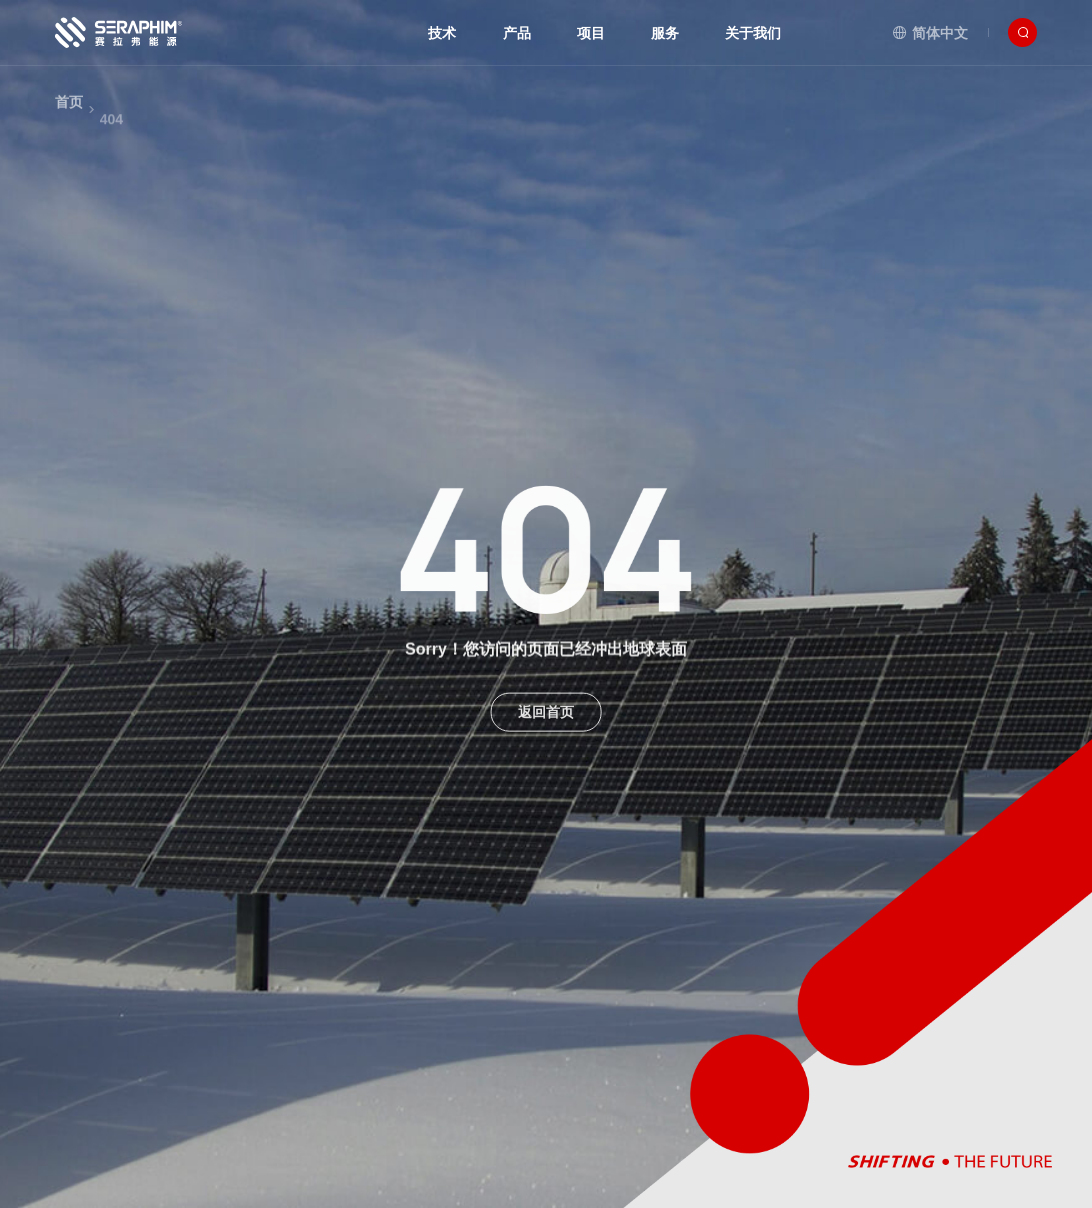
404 (111, 143)
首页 (69, 117)
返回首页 (546, 722)
